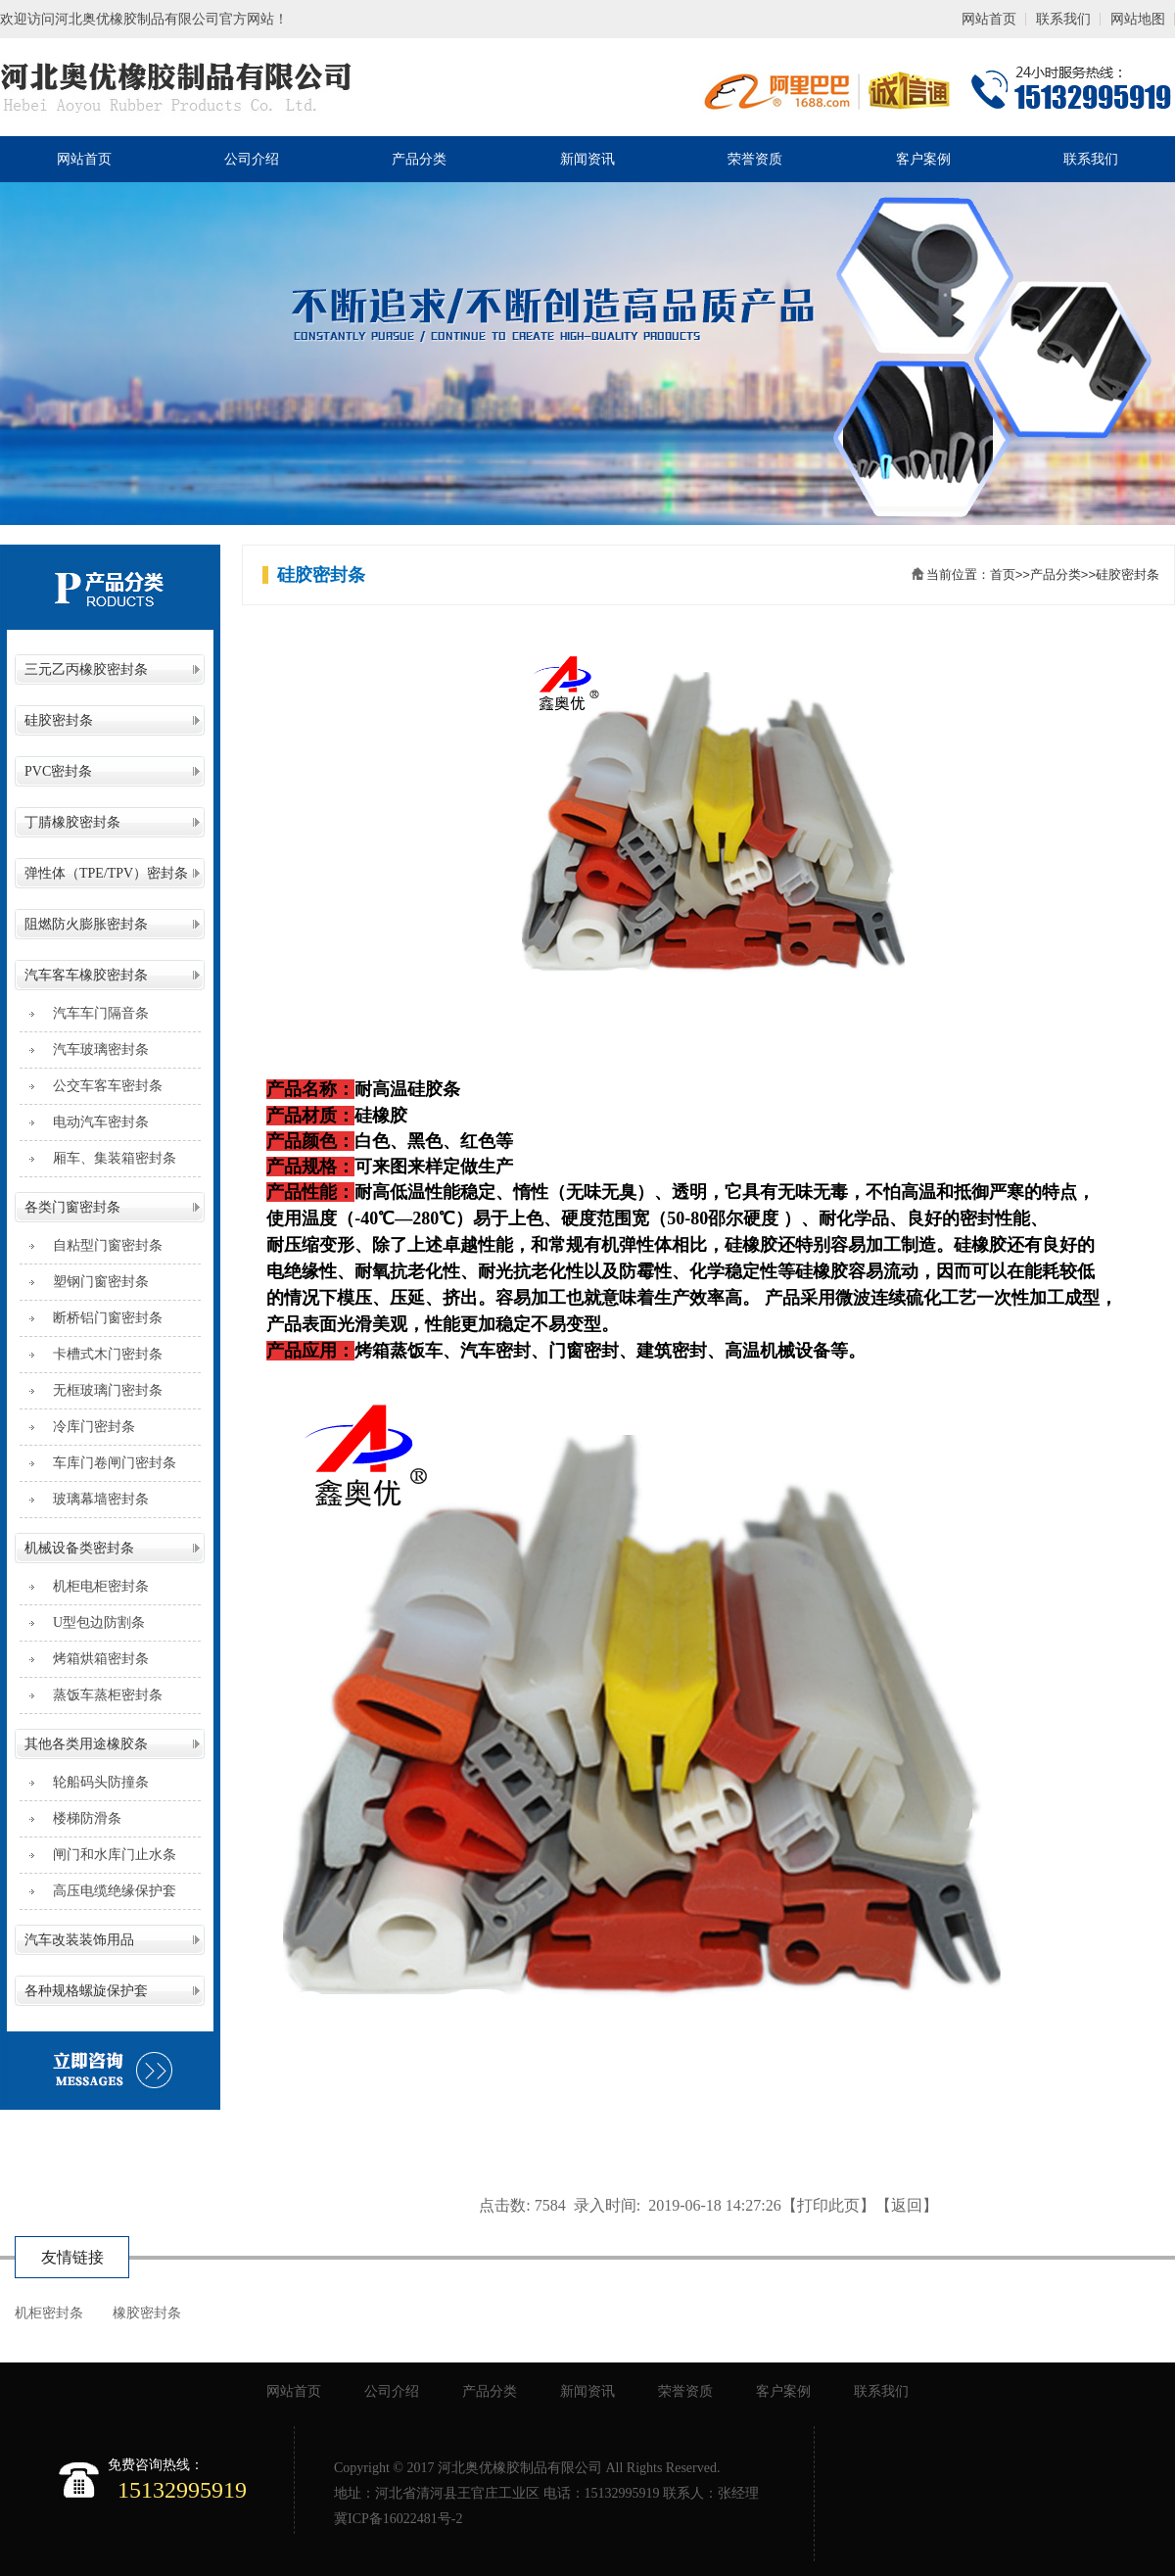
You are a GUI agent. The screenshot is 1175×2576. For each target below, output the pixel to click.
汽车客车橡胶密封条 (86, 975)
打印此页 (828, 2205)
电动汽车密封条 (94, 1122)
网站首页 (989, 19)
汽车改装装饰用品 (79, 1939)
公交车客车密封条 (101, 1085)
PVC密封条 (58, 771)
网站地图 (1137, 19)
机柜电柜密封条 (94, 1586)
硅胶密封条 (58, 720)
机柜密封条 (49, 2313)
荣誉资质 (755, 159)
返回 (906, 2205)
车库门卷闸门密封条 (107, 1462)
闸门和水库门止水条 (107, 1854)
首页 (1002, 574)
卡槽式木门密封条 (101, 1354)
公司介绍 (251, 159)
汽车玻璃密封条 (94, 1049)
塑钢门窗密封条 (94, 1281)
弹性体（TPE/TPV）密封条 (106, 873)
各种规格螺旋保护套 (86, 1990)
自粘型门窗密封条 (101, 1245)
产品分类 (419, 159)
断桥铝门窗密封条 (101, 1318)
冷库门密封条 (87, 1426)
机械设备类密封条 (79, 1548)
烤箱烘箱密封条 (94, 1658)
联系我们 (1063, 19)
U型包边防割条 (92, 1622)
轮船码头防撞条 (94, 1782)
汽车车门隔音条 (94, 1013)
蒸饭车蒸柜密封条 (101, 1695)
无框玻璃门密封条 (101, 1390)
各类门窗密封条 (72, 1207)
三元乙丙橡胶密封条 (86, 669)
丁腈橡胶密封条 (72, 822)
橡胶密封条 (147, 2313)
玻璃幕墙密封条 (94, 1499)
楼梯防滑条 (80, 1818)
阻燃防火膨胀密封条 (86, 924)
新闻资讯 (587, 159)
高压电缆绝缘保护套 (107, 1891)
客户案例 (923, 159)
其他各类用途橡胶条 (86, 1744)
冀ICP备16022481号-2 (398, 2518)
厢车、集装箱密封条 (107, 1158)
